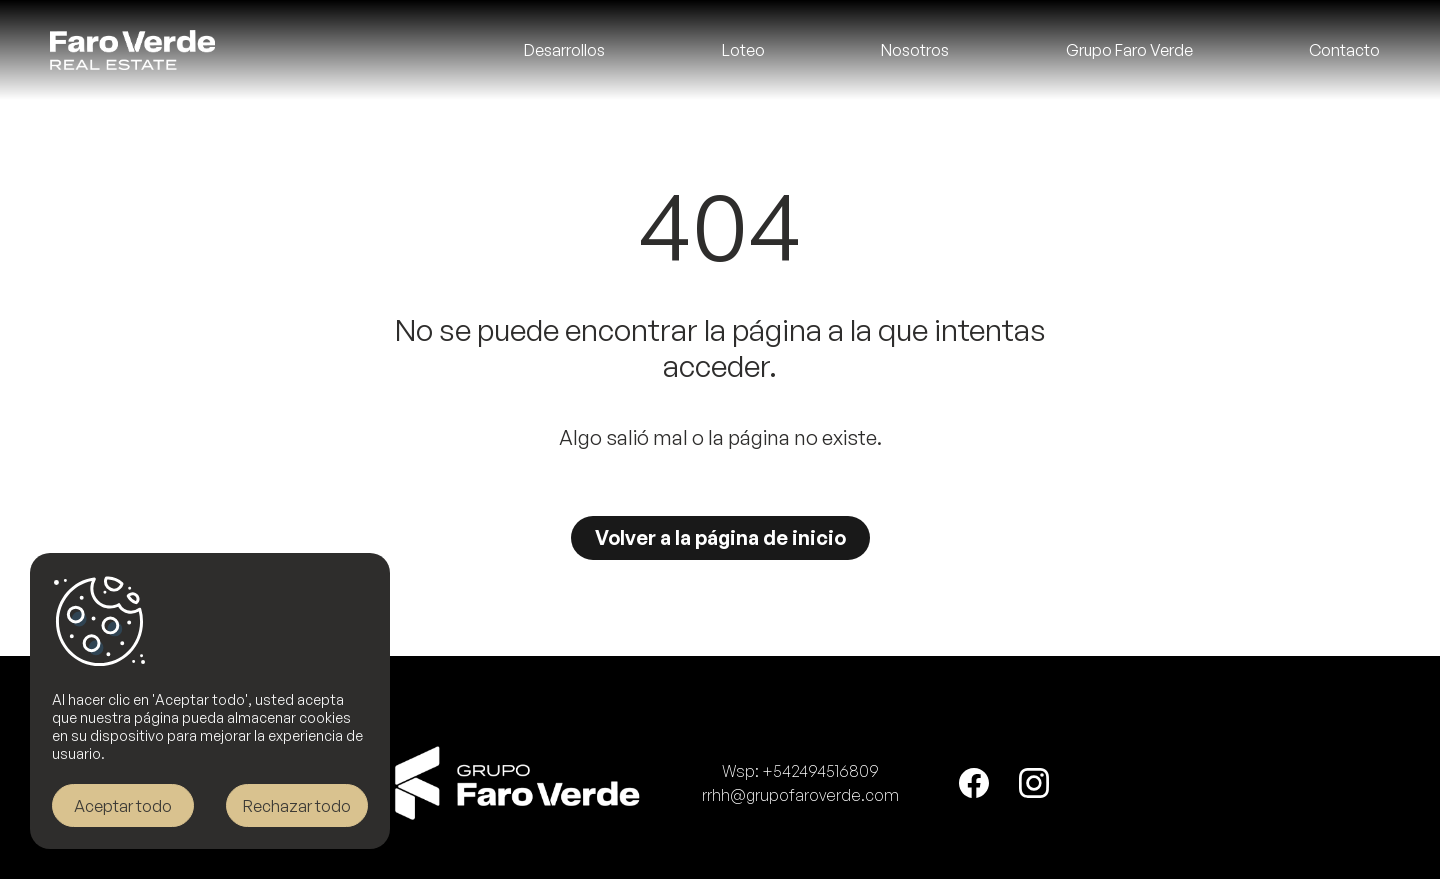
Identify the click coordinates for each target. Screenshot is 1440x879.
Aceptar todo (123, 806)
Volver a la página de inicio (720, 537)
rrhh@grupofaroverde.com (800, 795)
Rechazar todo (297, 806)
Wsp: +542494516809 (800, 771)
